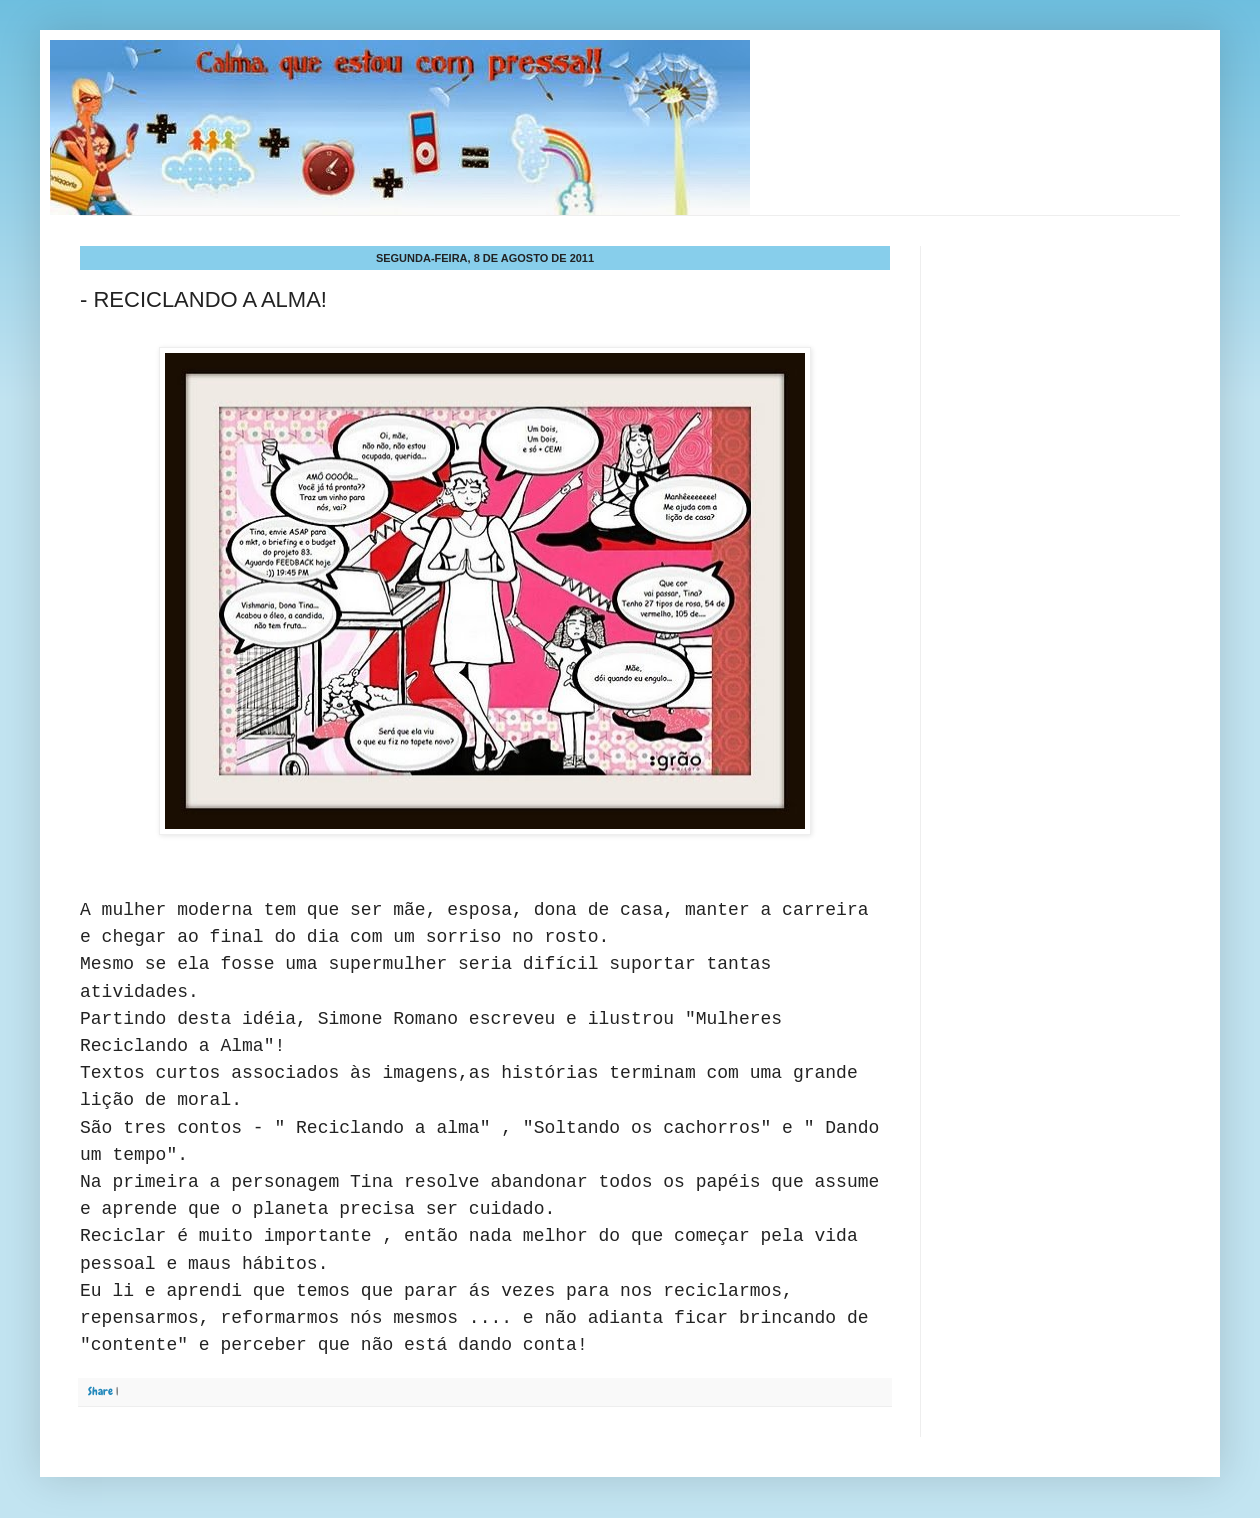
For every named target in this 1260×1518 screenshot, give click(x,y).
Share (100, 1391)
